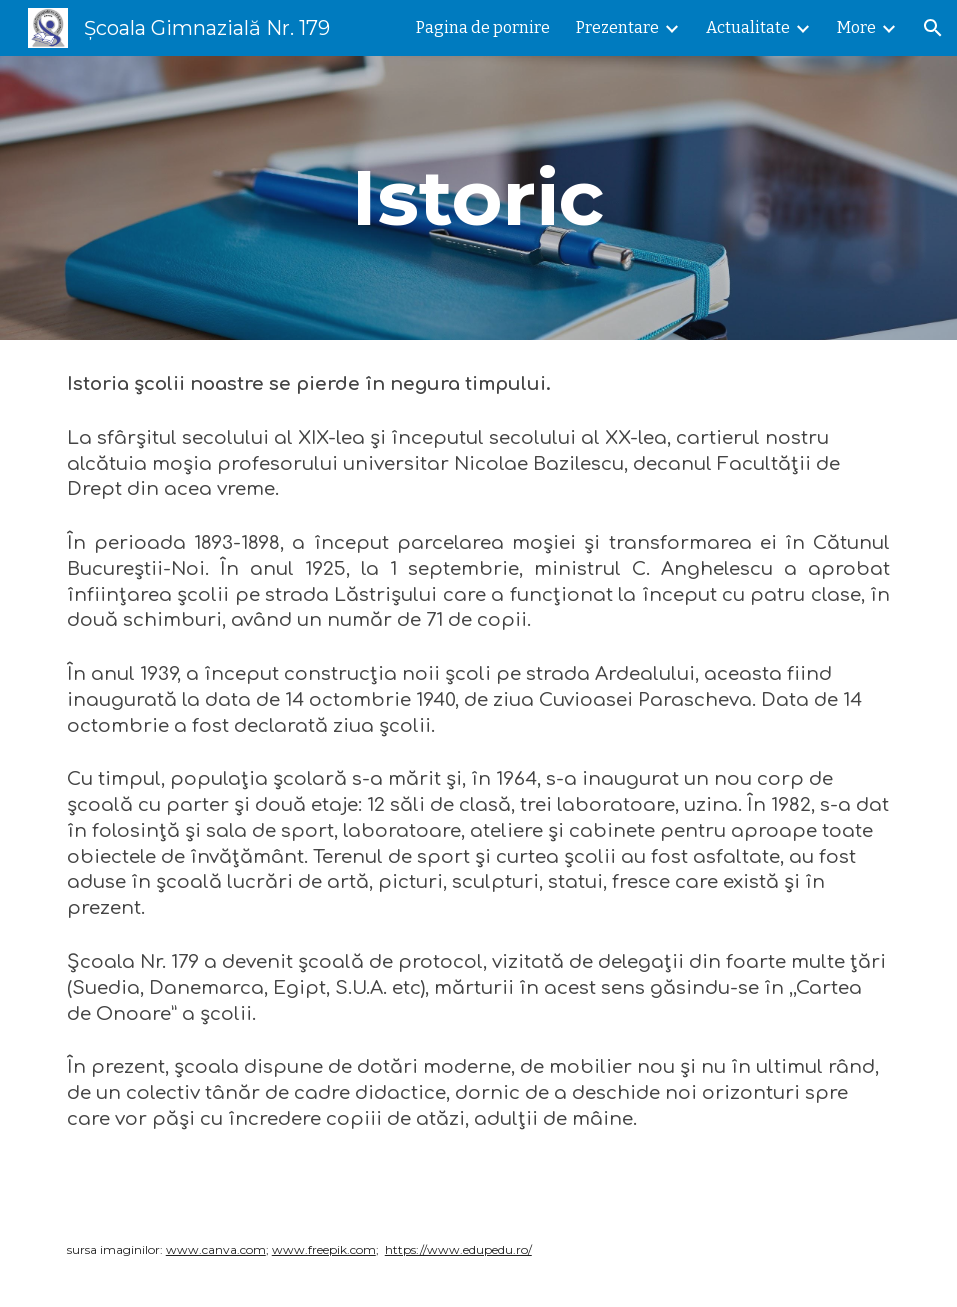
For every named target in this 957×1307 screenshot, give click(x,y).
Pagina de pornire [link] (483, 27)
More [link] (856, 27)
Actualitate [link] (748, 27)
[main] (478, 198)
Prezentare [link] (617, 27)
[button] (933, 28)
